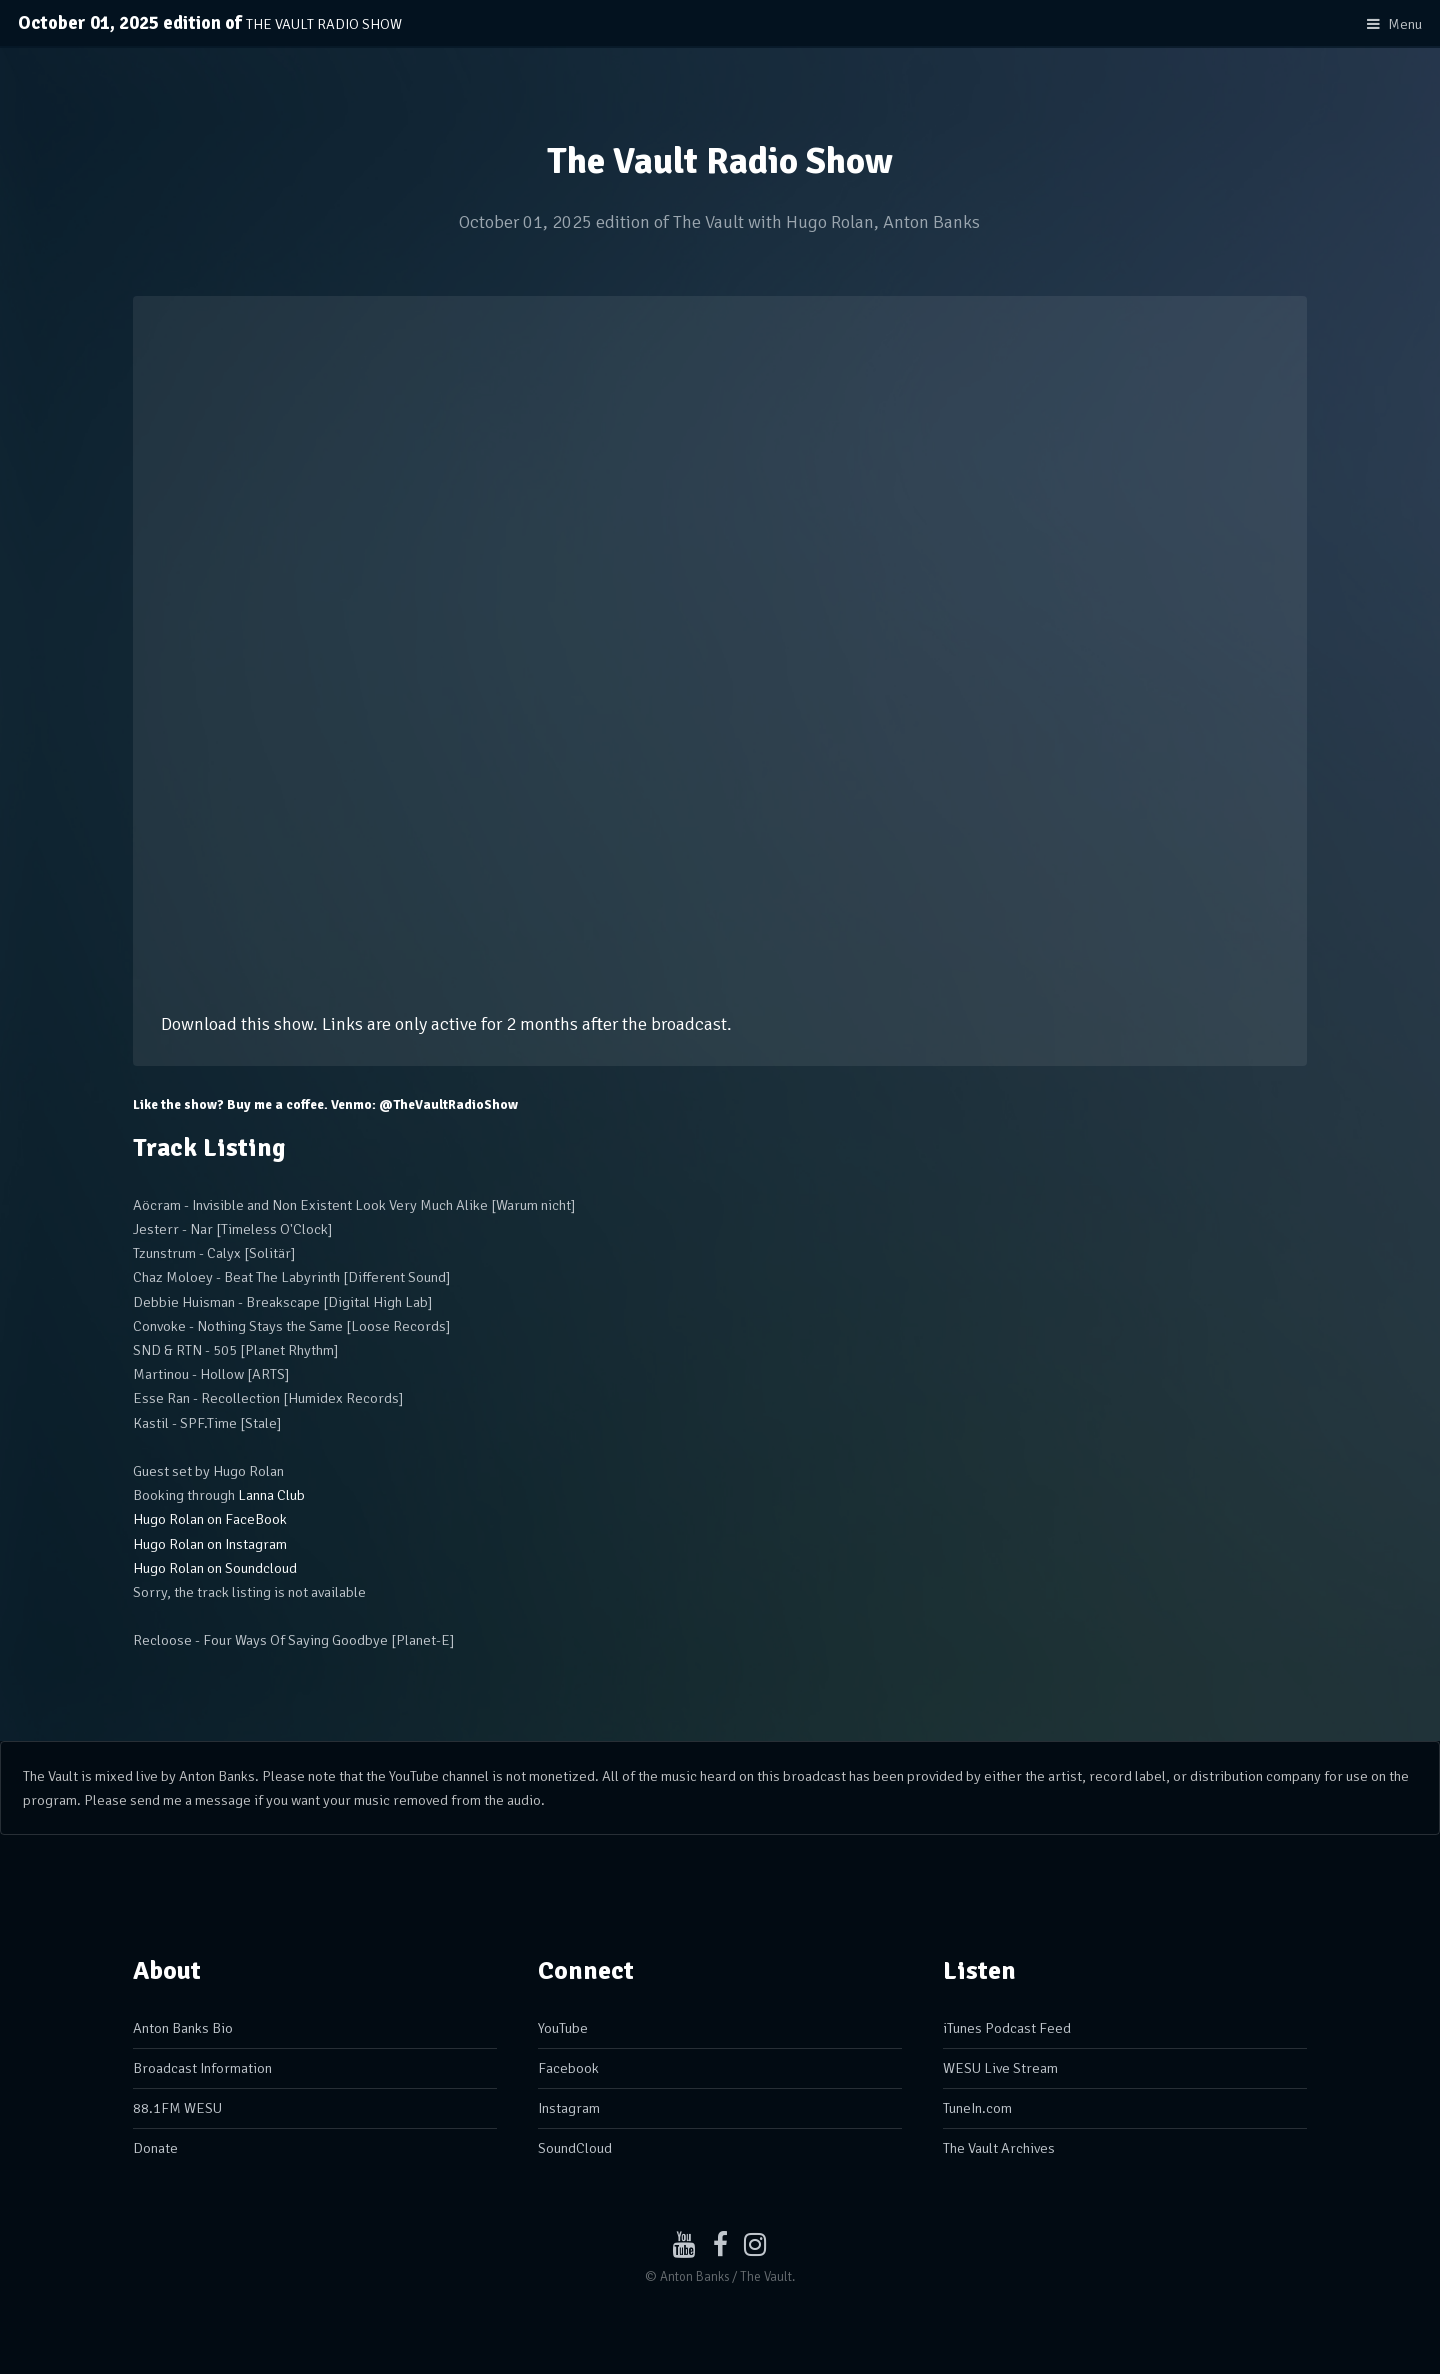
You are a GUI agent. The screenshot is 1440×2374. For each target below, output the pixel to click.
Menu (1405, 24)
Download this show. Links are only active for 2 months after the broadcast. (446, 1024)
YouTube (563, 2028)
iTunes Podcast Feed (1007, 2028)
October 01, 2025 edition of (210, 23)
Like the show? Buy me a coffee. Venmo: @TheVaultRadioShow (325, 1105)
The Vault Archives (999, 2148)
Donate (155, 2148)
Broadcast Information (202, 2068)
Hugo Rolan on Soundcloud (215, 1568)
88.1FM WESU (177, 2108)
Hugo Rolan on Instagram (210, 1544)
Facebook (568, 2068)
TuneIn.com (977, 2108)
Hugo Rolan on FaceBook (210, 1519)
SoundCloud (575, 2148)
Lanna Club (271, 1495)
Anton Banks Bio (183, 2028)
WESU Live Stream (1000, 2068)
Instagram (569, 2108)
